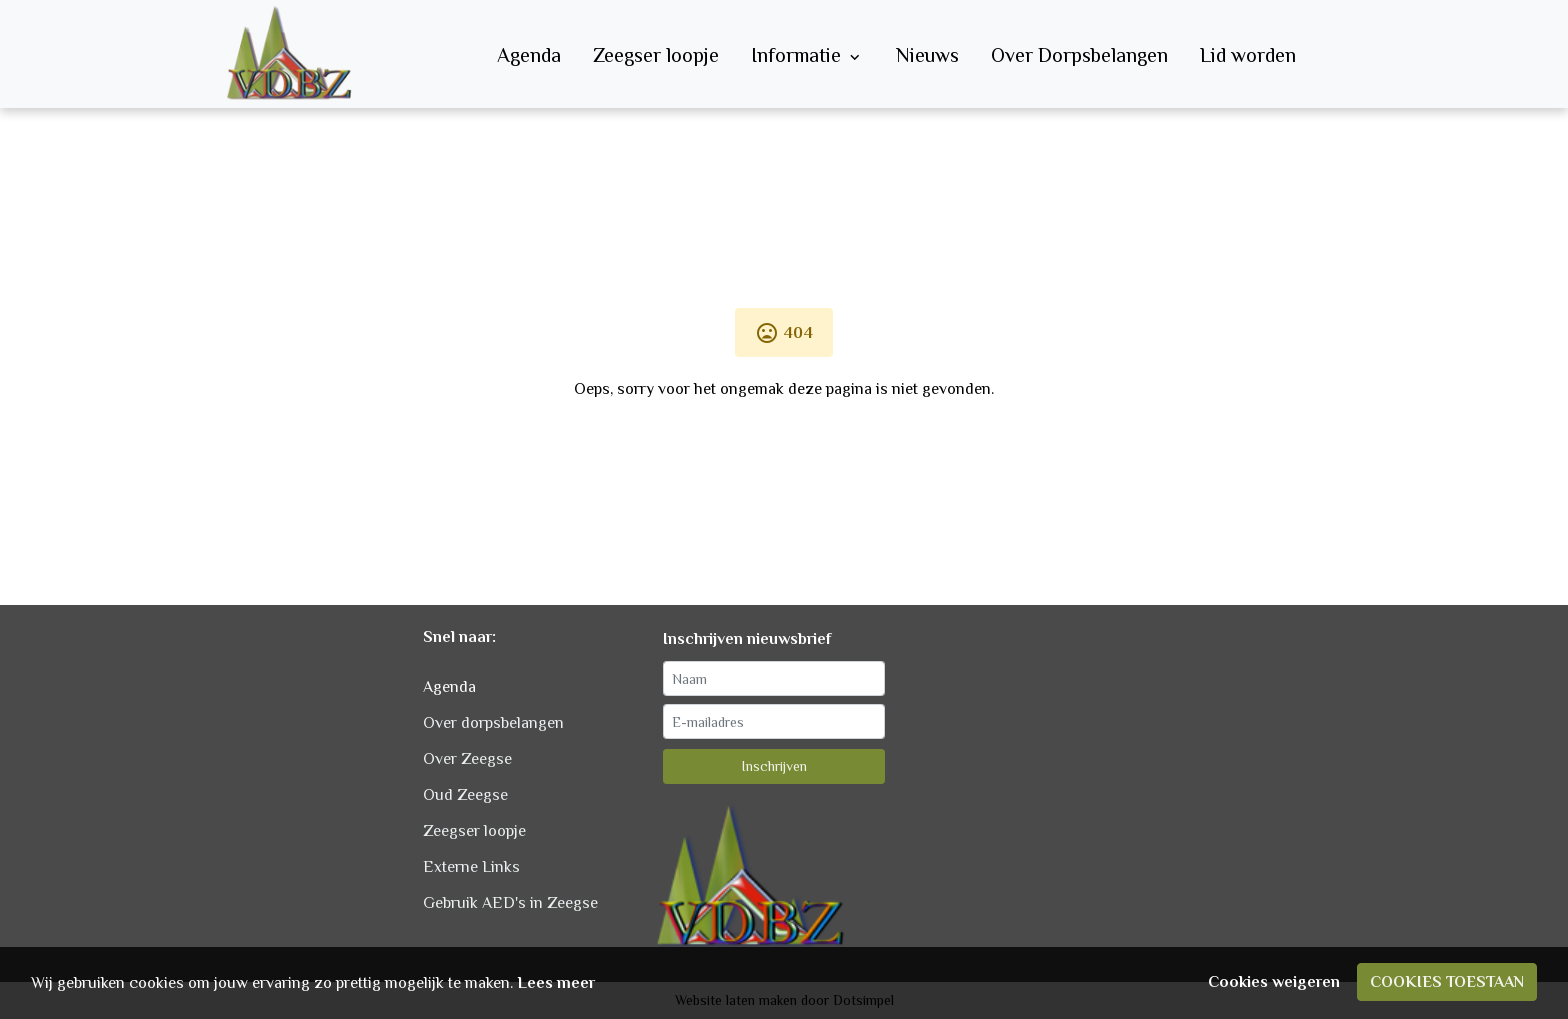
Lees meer (556, 983)
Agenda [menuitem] (529, 55)
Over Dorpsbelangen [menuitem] (1079, 55)
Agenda (449, 687)
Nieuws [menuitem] (927, 55)
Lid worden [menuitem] (1248, 55)
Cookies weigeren (1274, 982)
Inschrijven (774, 766)
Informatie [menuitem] (807, 55)
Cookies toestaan (1447, 982)
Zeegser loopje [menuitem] (656, 55)
